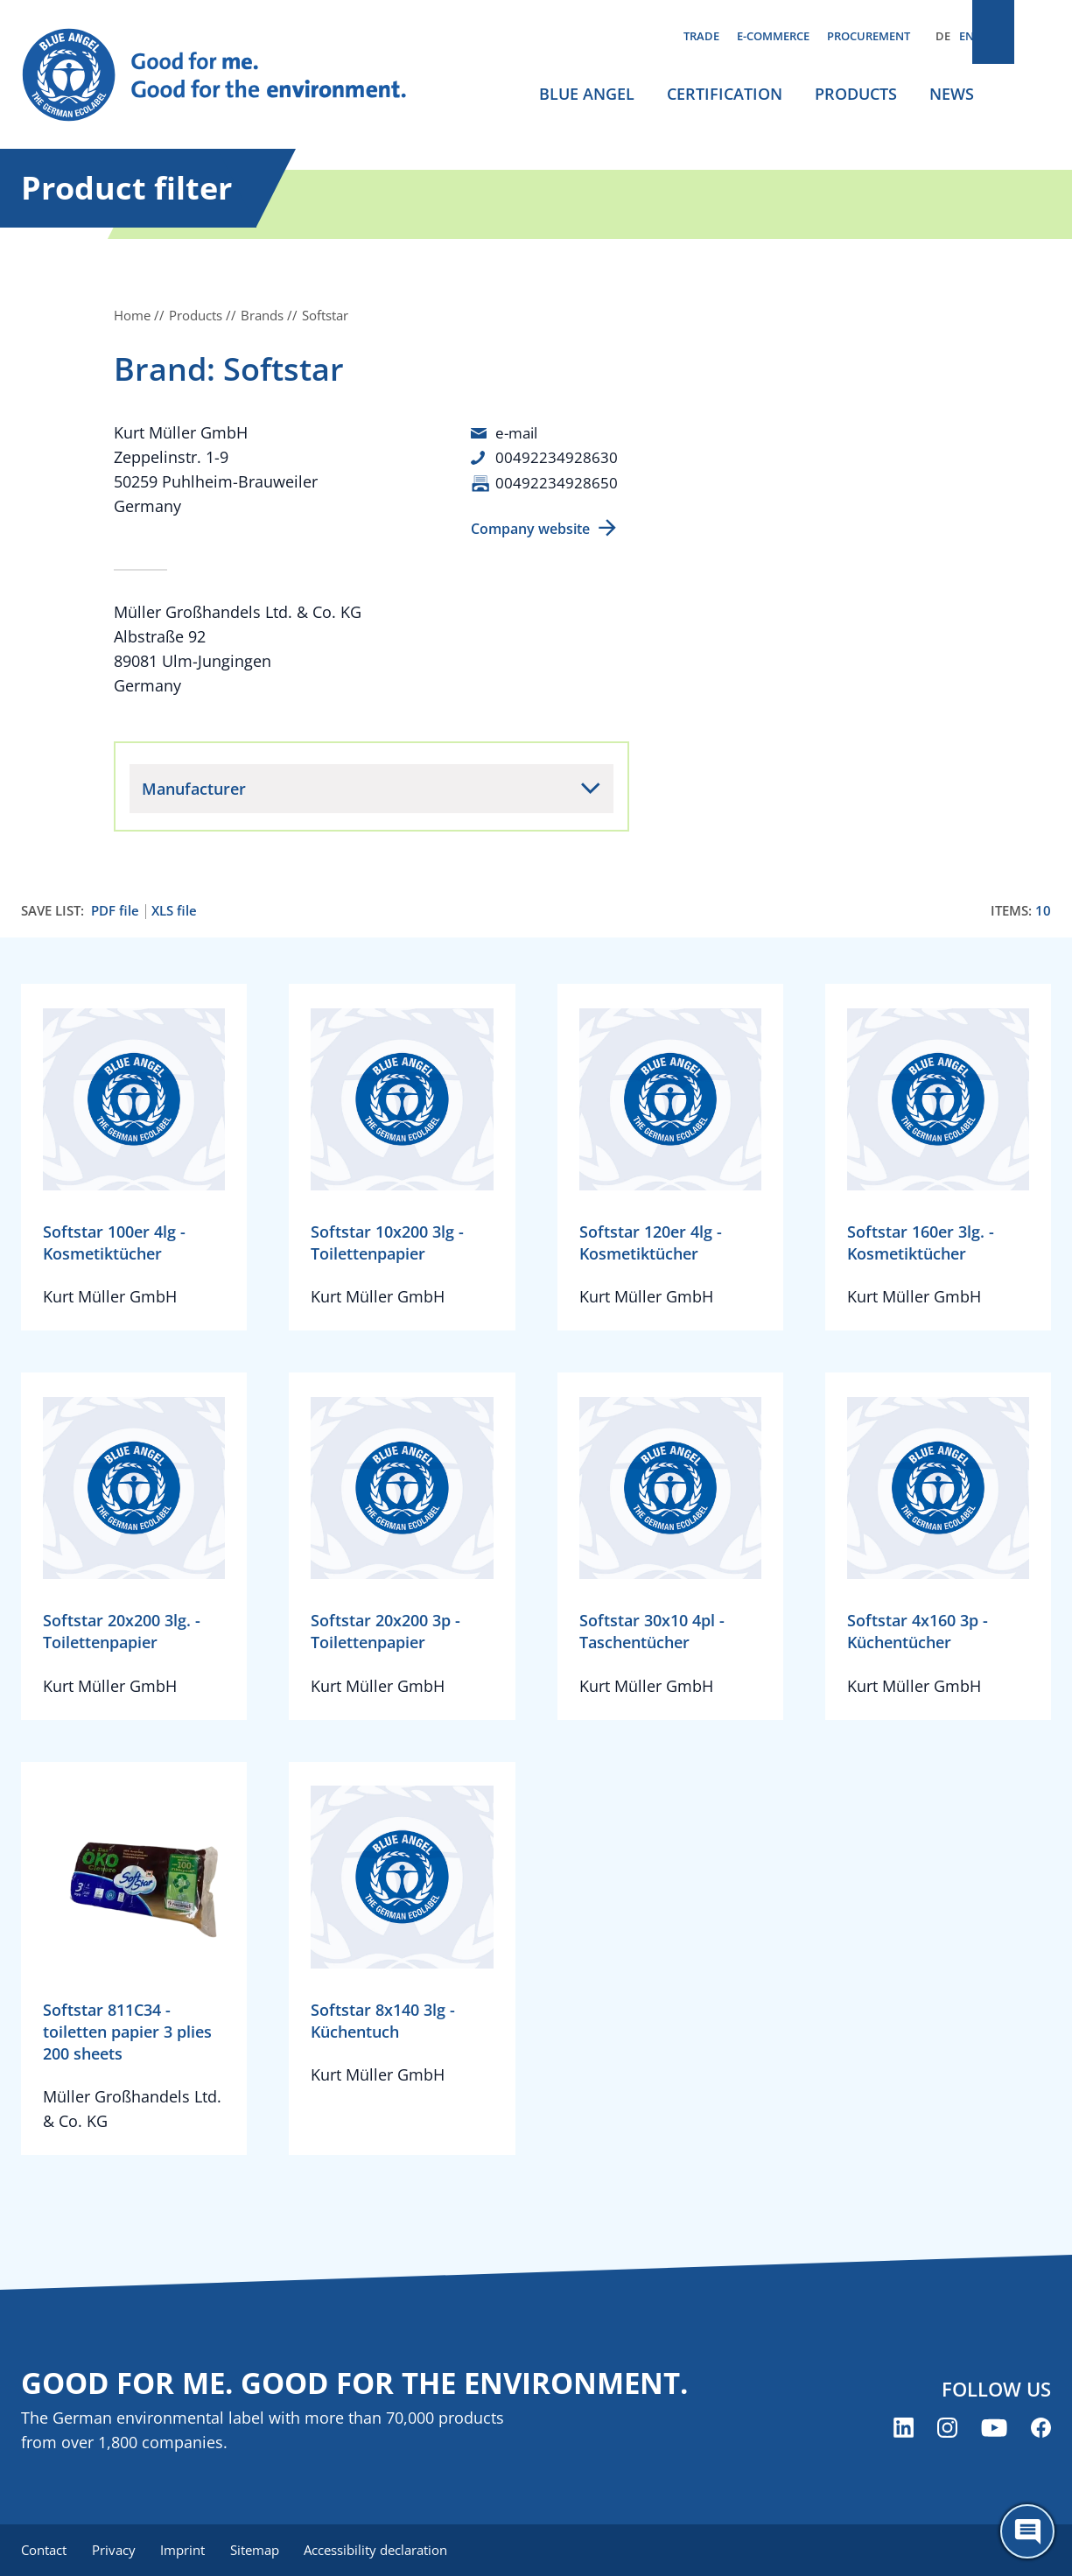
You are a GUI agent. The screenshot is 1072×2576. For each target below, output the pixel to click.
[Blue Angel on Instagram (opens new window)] (947, 2428)
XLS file (174, 909)
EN (966, 36)
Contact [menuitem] (44, 2549)
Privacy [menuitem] (116, 2549)
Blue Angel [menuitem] (586, 93)
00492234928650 (556, 481)
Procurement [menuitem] (868, 36)
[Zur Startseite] (227, 75)
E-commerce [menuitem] (773, 36)
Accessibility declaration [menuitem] (387, 2549)
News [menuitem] (951, 93)
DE (942, 36)
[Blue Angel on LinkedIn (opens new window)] (903, 2428)
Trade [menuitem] (701, 36)
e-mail (518, 432)
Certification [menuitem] (724, 93)
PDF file (115, 909)
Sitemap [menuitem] (263, 2549)
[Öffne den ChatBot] (1027, 2531)
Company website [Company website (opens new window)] (530, 527)
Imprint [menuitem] (188, 2549)
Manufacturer (194, 787)
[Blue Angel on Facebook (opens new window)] (1041, 2428)
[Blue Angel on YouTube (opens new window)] (994, 2428)
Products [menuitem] (856, 93)
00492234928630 (556, 456)
